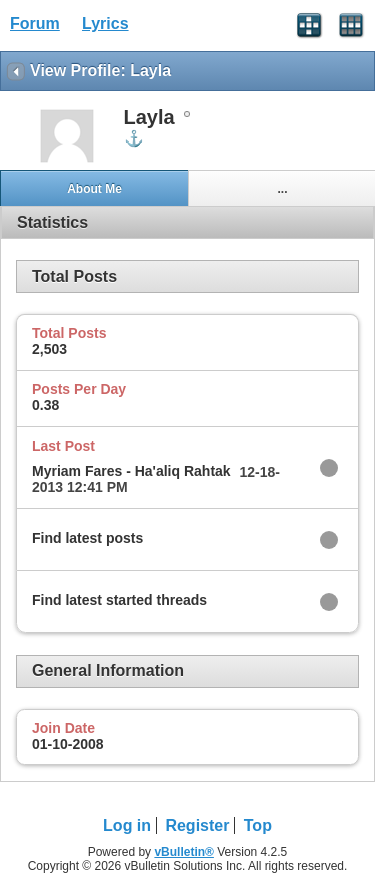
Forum (35, 23)
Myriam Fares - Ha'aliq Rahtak (131, 471)
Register (197, 825)
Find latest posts (87, 538)
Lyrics (105, 23)
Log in (127, 825)
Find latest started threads (119, 600)
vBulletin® (184, 852)
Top (258, 825)
